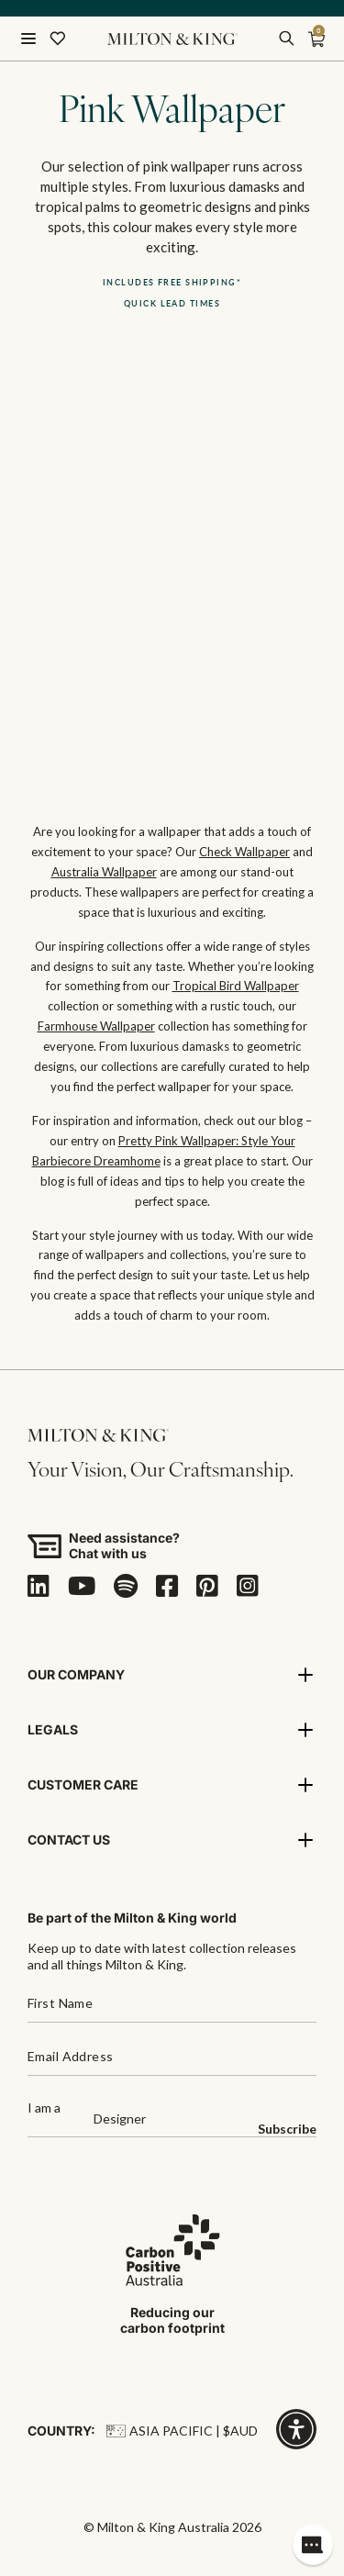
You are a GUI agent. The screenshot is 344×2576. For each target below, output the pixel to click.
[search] (286, 38)
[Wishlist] (57, 38)
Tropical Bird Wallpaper (235, 985)
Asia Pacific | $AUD (182, 2430)
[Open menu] (28, 38)
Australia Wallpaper (104, 871)
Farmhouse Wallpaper (96, 1026)
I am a (44, 2108)
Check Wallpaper (244, 851)
